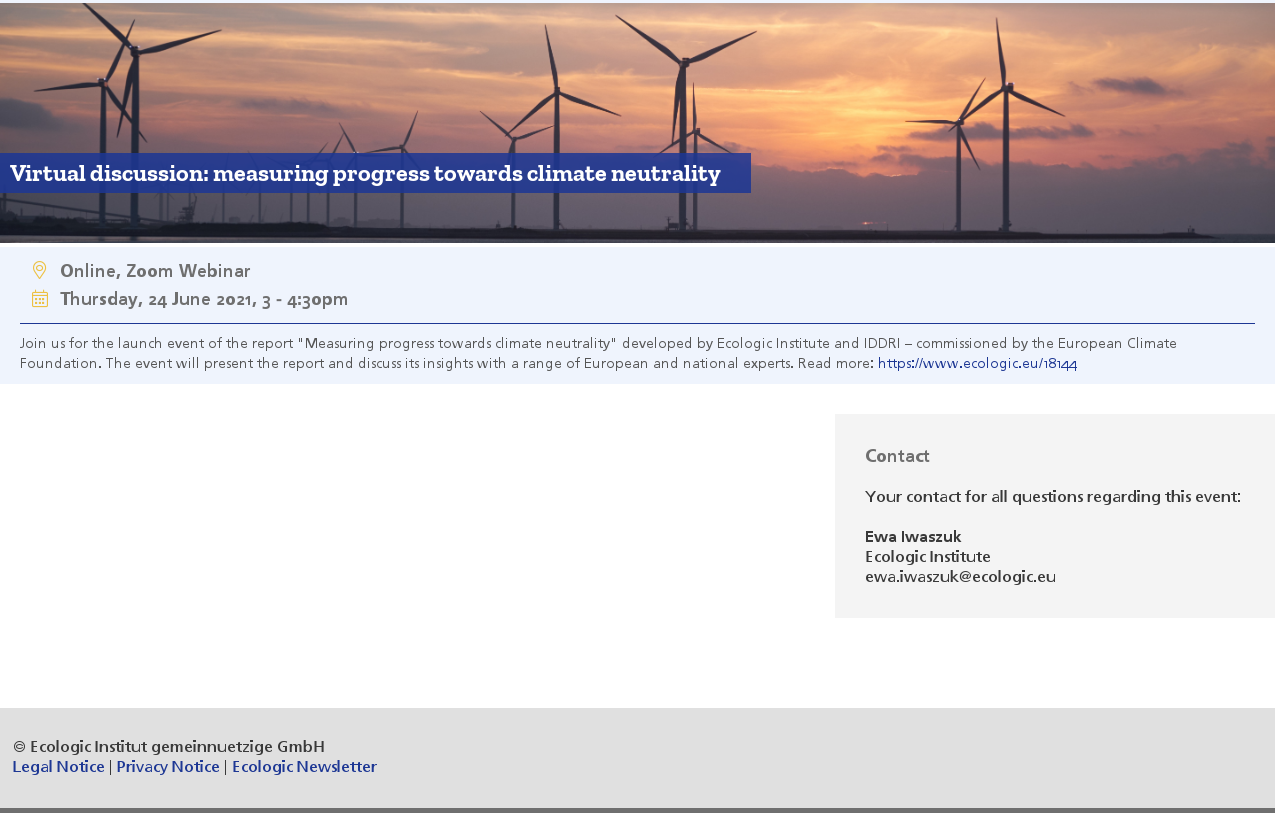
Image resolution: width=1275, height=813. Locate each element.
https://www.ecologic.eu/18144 (977, 364)
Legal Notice (59, 768)
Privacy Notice (168, 768)
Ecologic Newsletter (304, 768)
